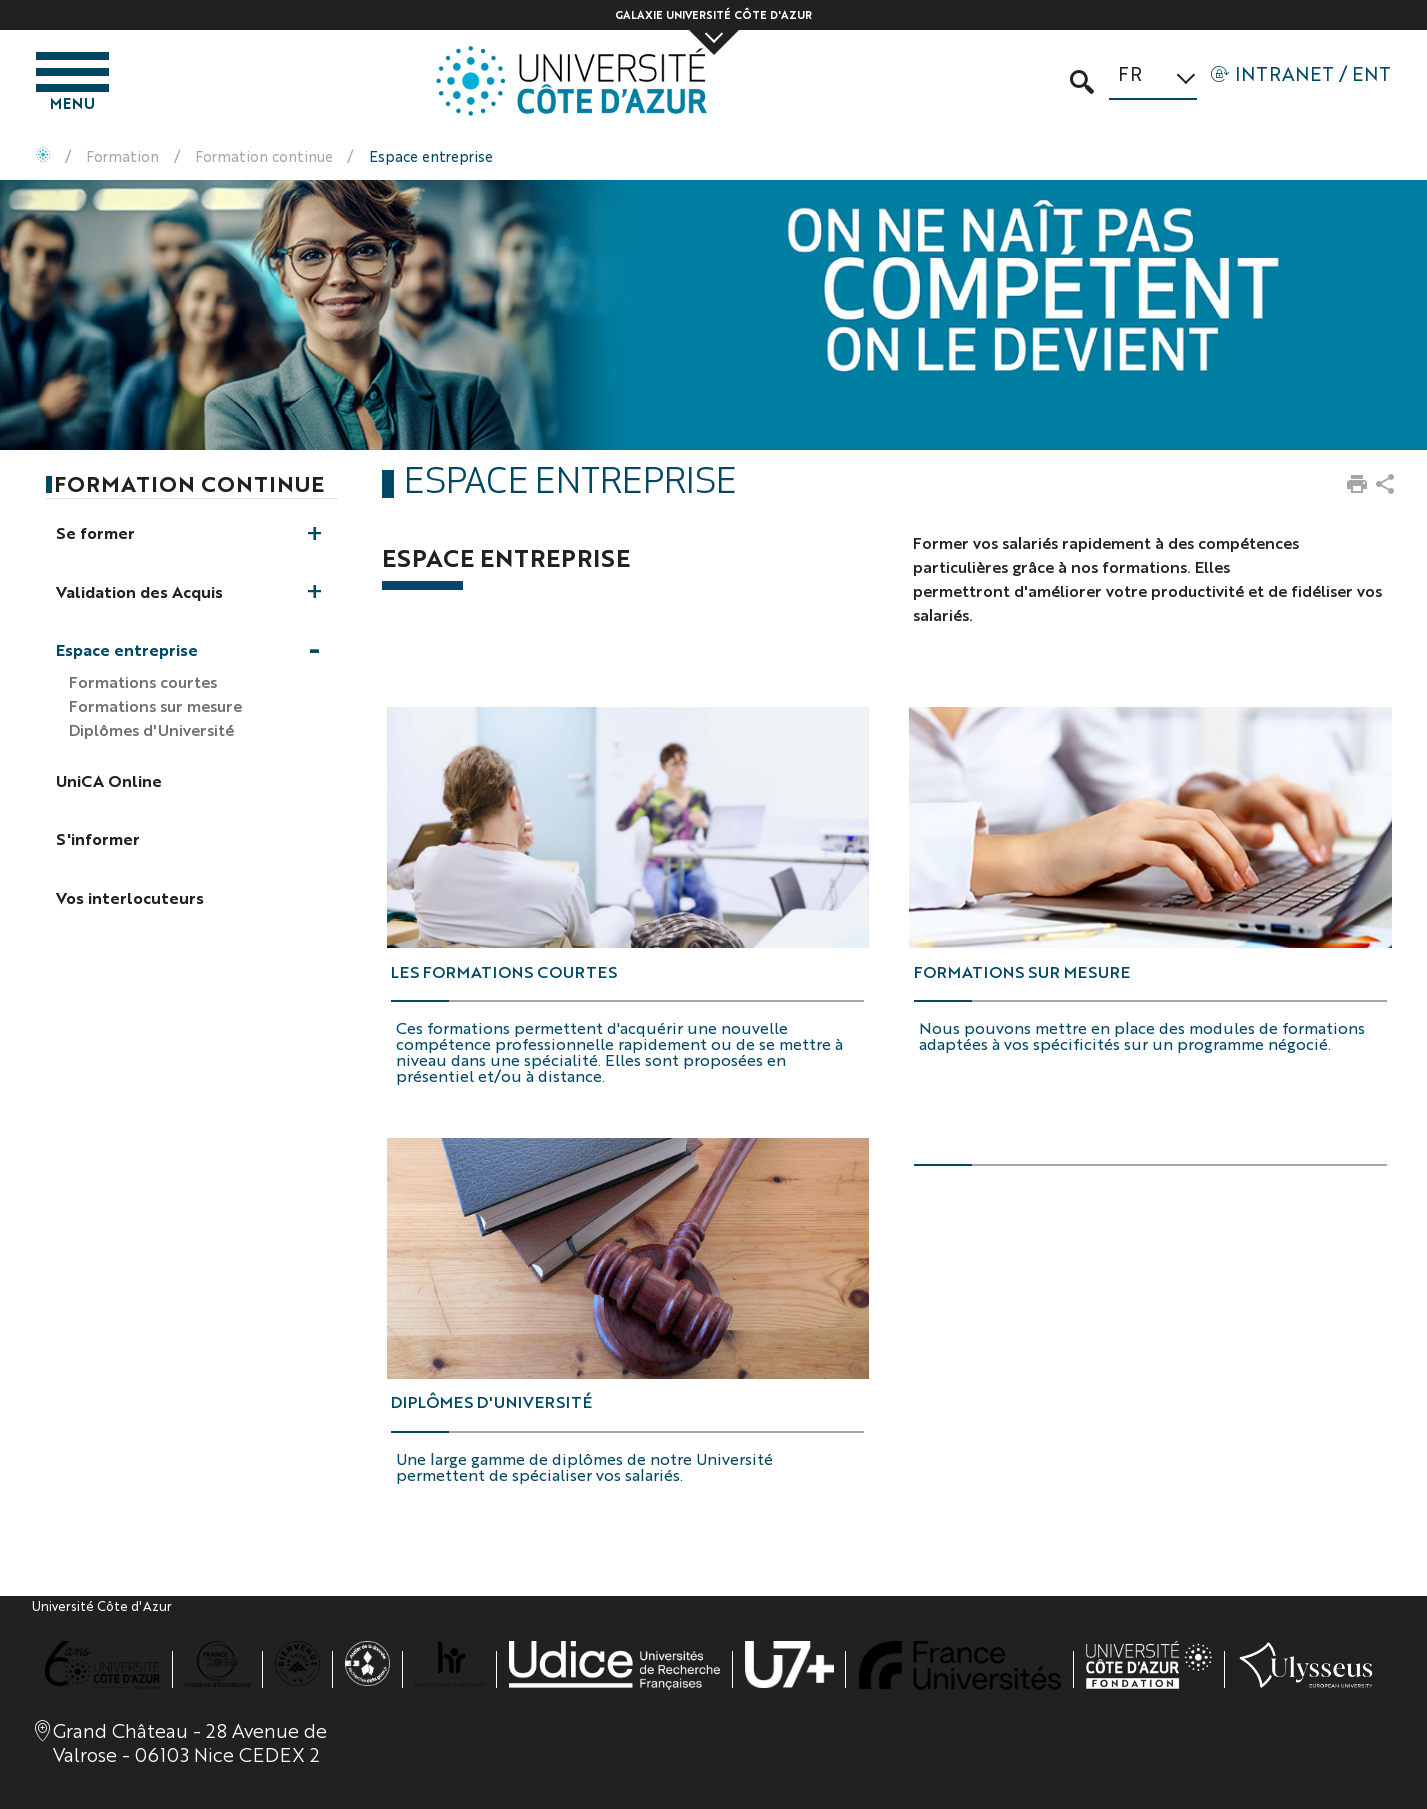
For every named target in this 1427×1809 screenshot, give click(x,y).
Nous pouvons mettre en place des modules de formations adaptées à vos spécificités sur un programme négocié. (1142, 1035)
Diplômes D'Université (491, 1401)
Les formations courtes (504, 971)
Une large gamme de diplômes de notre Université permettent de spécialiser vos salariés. (584, 1466)
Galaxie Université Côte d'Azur (713, 14)
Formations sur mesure (1022, 971)
